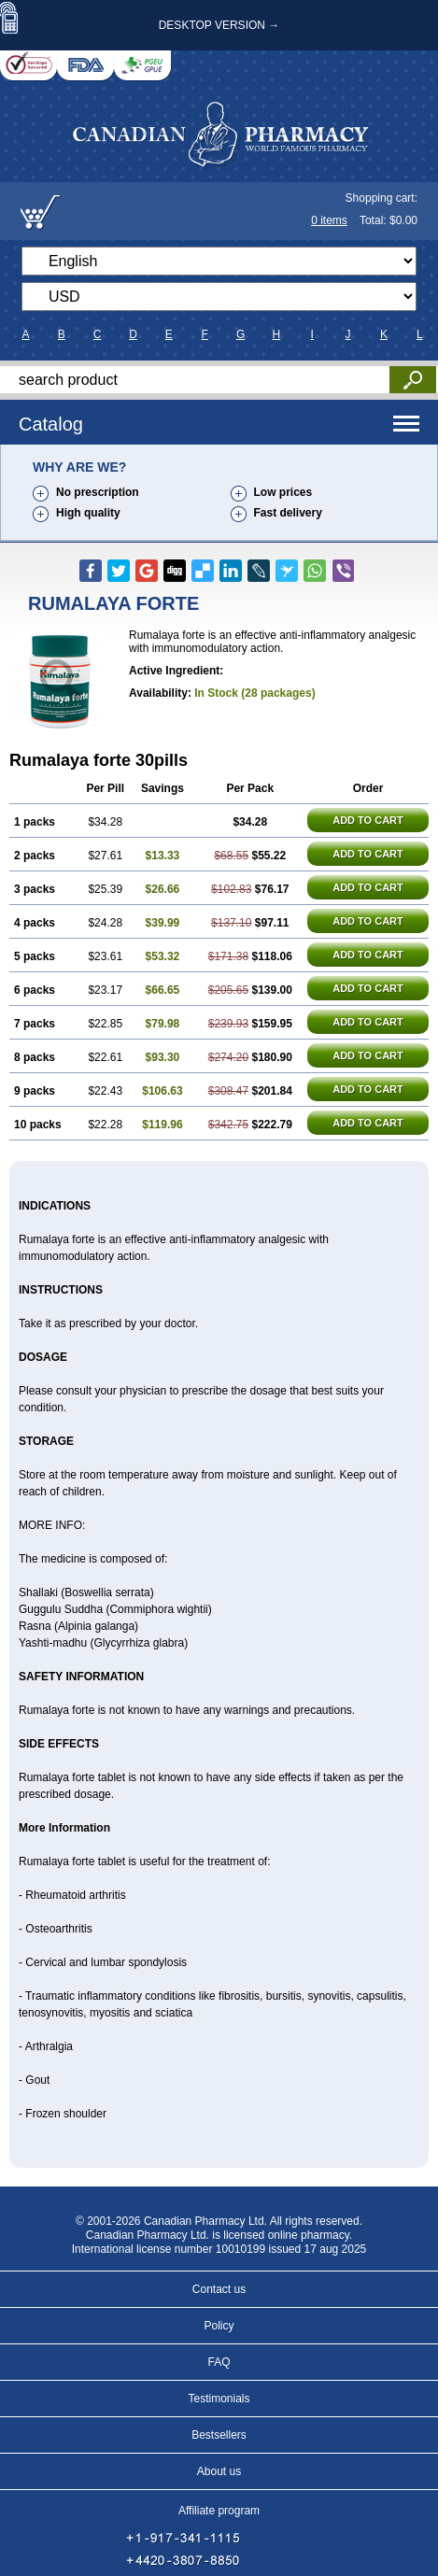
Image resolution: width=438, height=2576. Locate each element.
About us (219, 2471)
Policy (218, 2325)
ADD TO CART (367, 820)
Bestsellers (219, 2435)
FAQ (218, 2362)
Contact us (219, 2289)
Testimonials (218, 2398)
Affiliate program (219, 2510)
